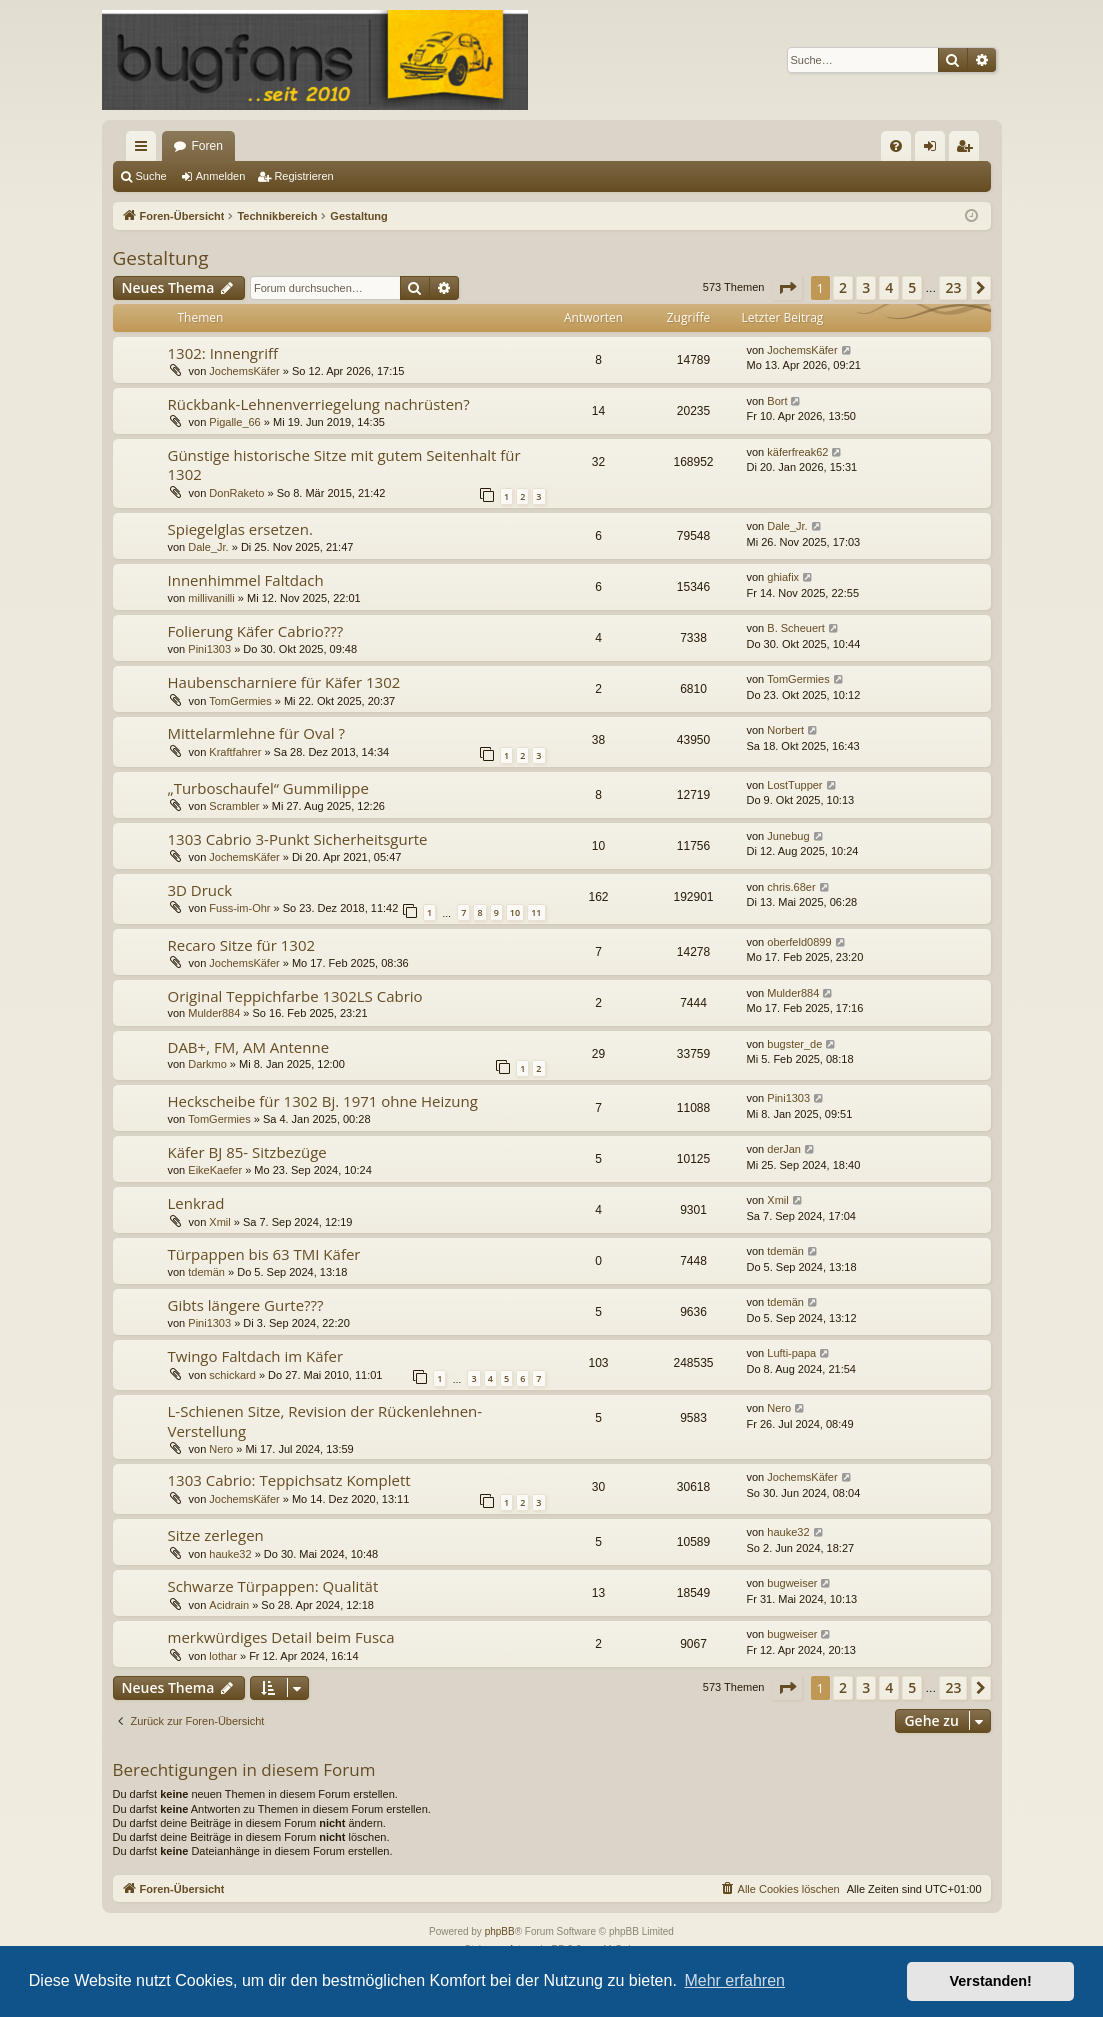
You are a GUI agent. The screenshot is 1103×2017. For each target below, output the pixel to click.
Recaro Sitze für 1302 (242, 945)
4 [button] (889, 287)
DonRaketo (236, 493)
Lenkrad (196, 1203)
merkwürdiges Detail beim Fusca (281, 1637)
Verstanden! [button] (991, 1981)
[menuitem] (896, 146)
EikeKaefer (215, 1170)
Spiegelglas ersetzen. (240, 529)
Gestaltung (161, 258)
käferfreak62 (797, 452)
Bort (777, 401)
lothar (223, 1656)
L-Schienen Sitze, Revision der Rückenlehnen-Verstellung (325, 1420)
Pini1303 (209, 649)
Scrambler (234, 806)
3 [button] (866, 287)
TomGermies (240, 701)
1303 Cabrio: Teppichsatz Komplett (289, 1480)
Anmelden (221, 176)
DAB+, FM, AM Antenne (249, 1047)
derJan (784, 1149)
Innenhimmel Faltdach (246, 580)
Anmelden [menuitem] (933, 150)
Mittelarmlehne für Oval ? (256, 733)
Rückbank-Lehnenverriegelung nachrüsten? (319, 404)
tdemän (206, 1272)
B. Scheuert (795, 628)
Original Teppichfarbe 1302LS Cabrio (295, 996)
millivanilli (211, 598)
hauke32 (230, 1554)
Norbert (785, 730)
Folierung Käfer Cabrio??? (256, 631)
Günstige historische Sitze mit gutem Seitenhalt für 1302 (344, 464)
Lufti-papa (791, 1353)
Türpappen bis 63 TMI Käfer (264, 1254)
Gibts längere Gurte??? (246, 1305)
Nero (221, 1449)
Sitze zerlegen (216, 1535)
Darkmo (207, 1064)
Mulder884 (214, 1013)
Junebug (788, 836)
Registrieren (303, 176)
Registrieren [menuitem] (967, 150)
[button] (787, 288)
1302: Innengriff (223, 353)
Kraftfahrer (235, 752)
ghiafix (783, 577)
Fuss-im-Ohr (239, 908)
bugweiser (792, 1583)
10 (515, 912)
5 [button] (912, 287)
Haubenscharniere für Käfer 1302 (284, 682)
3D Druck (200, 890)
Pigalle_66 (234, 422)
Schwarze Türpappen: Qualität (273, 1586)
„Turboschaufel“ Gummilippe (268, 788)
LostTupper (794, 785)
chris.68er (791, 887)
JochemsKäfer (244, 371)
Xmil (219, 1222)
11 (536, 912)
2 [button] (843, 287)
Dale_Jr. (208, 547)
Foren (207, 146)
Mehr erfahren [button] (734, 1980)
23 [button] (953, 287)
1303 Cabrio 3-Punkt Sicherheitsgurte (298, 839)
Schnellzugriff (145, 150)
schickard (232, 1375)
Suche (151, 176)
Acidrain (229, 1605)
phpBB (500, 1931)
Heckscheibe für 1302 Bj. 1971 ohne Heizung (323, 1101)
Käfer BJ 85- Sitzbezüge (247, 1152)
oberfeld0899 (799, 942)
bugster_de (794, 1044)
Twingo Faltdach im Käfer (256, 1356)
